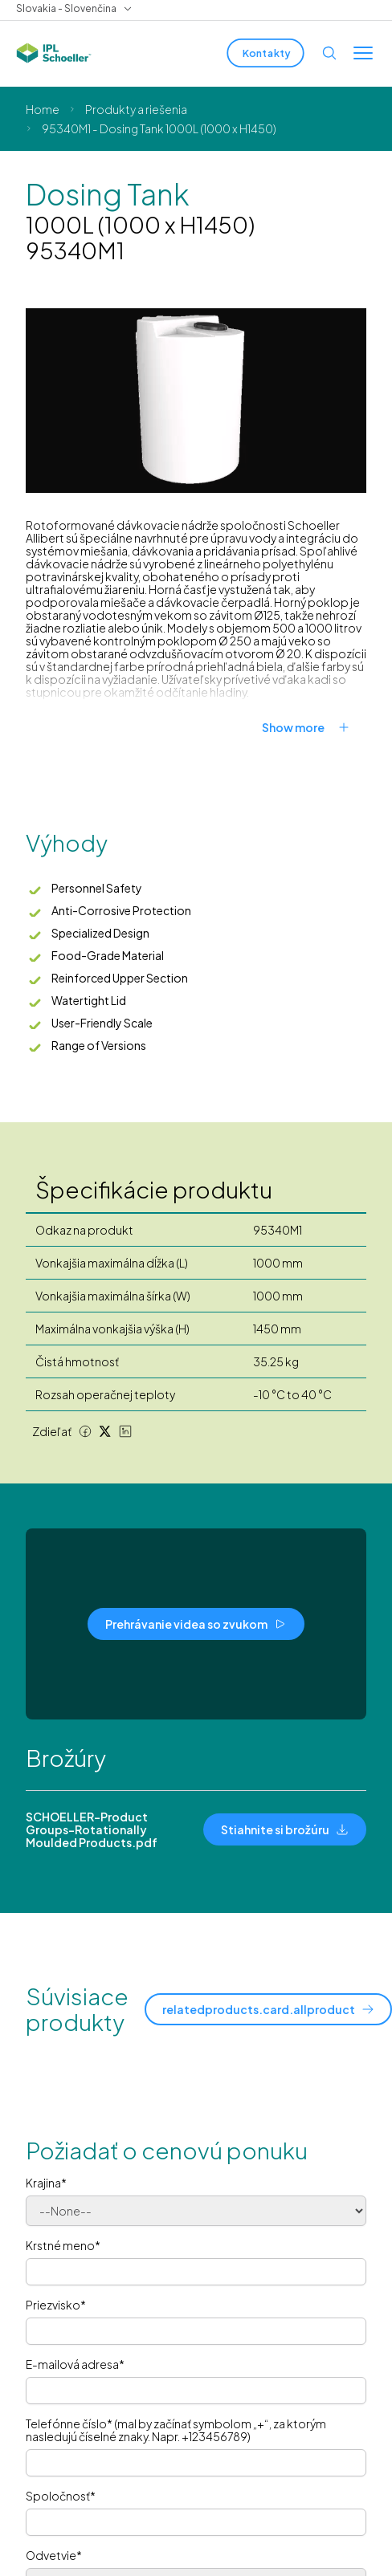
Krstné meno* (63, 2245)
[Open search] (329, 53)
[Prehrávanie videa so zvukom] (196, 1624)
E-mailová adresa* (75, 2364)
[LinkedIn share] (125, 1431)
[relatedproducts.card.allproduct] (268, 2009)
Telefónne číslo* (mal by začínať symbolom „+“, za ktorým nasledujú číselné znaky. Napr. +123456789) (176, 2430)
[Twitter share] (105, 1431)
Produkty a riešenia (136, 109)
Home (42, 109)
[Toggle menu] (363, 53)
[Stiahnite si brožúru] (284, 1829)
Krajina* (46, 2182)
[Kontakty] (265, 53)
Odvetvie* (54, 2555)
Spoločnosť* (61, 2495)
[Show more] (314, 727)
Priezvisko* (56, 2304)
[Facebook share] (85, 1431)
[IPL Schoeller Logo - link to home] (54, 53)
